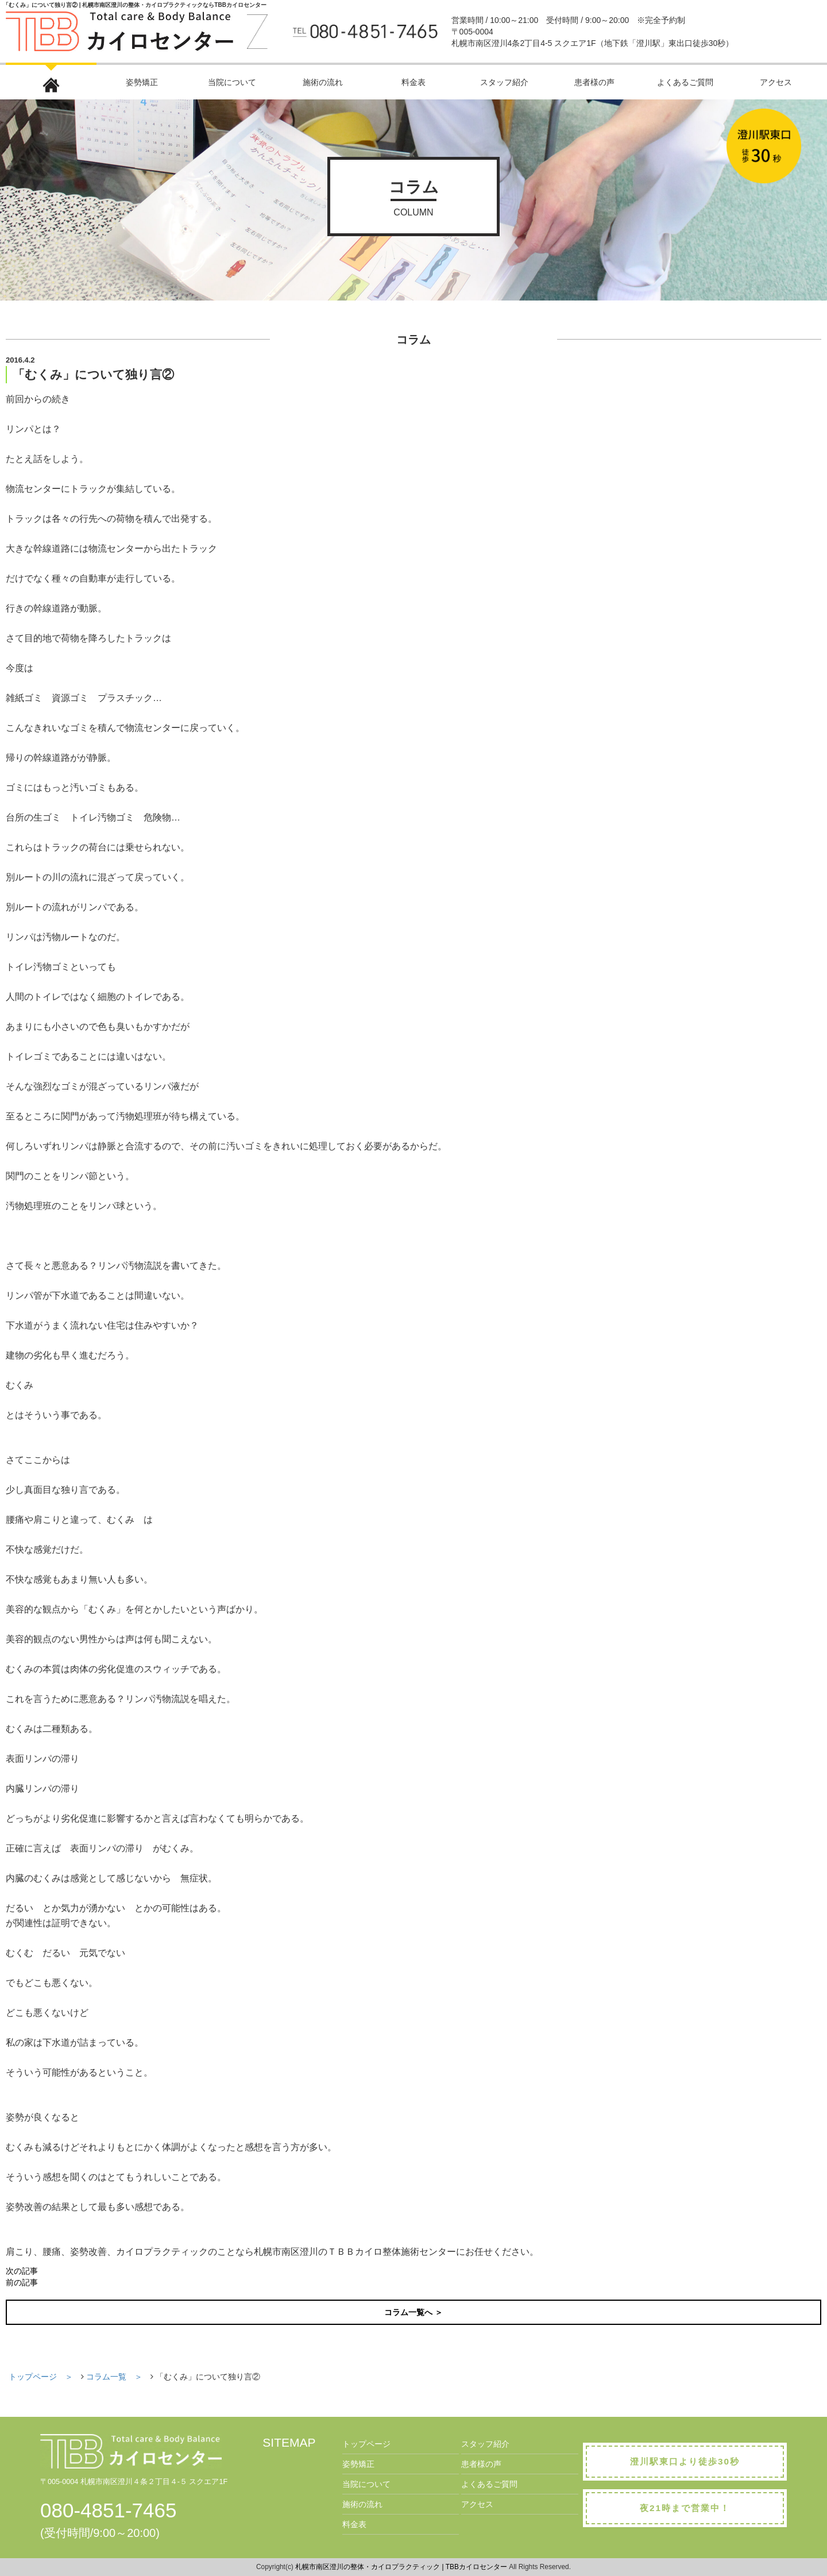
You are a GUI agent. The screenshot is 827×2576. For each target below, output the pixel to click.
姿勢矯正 (142, 82)
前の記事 (22, 2282)
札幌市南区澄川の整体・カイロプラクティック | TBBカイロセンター (401, 2567)
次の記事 (22, 2270)
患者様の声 (594, 82)
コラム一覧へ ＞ (413, 2312)
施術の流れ (323, 82)
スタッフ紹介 (504, 82)
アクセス (776, 82)
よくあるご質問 (685, 82)
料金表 (413, 82)
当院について (232, 82)
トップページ (366, 2443)
